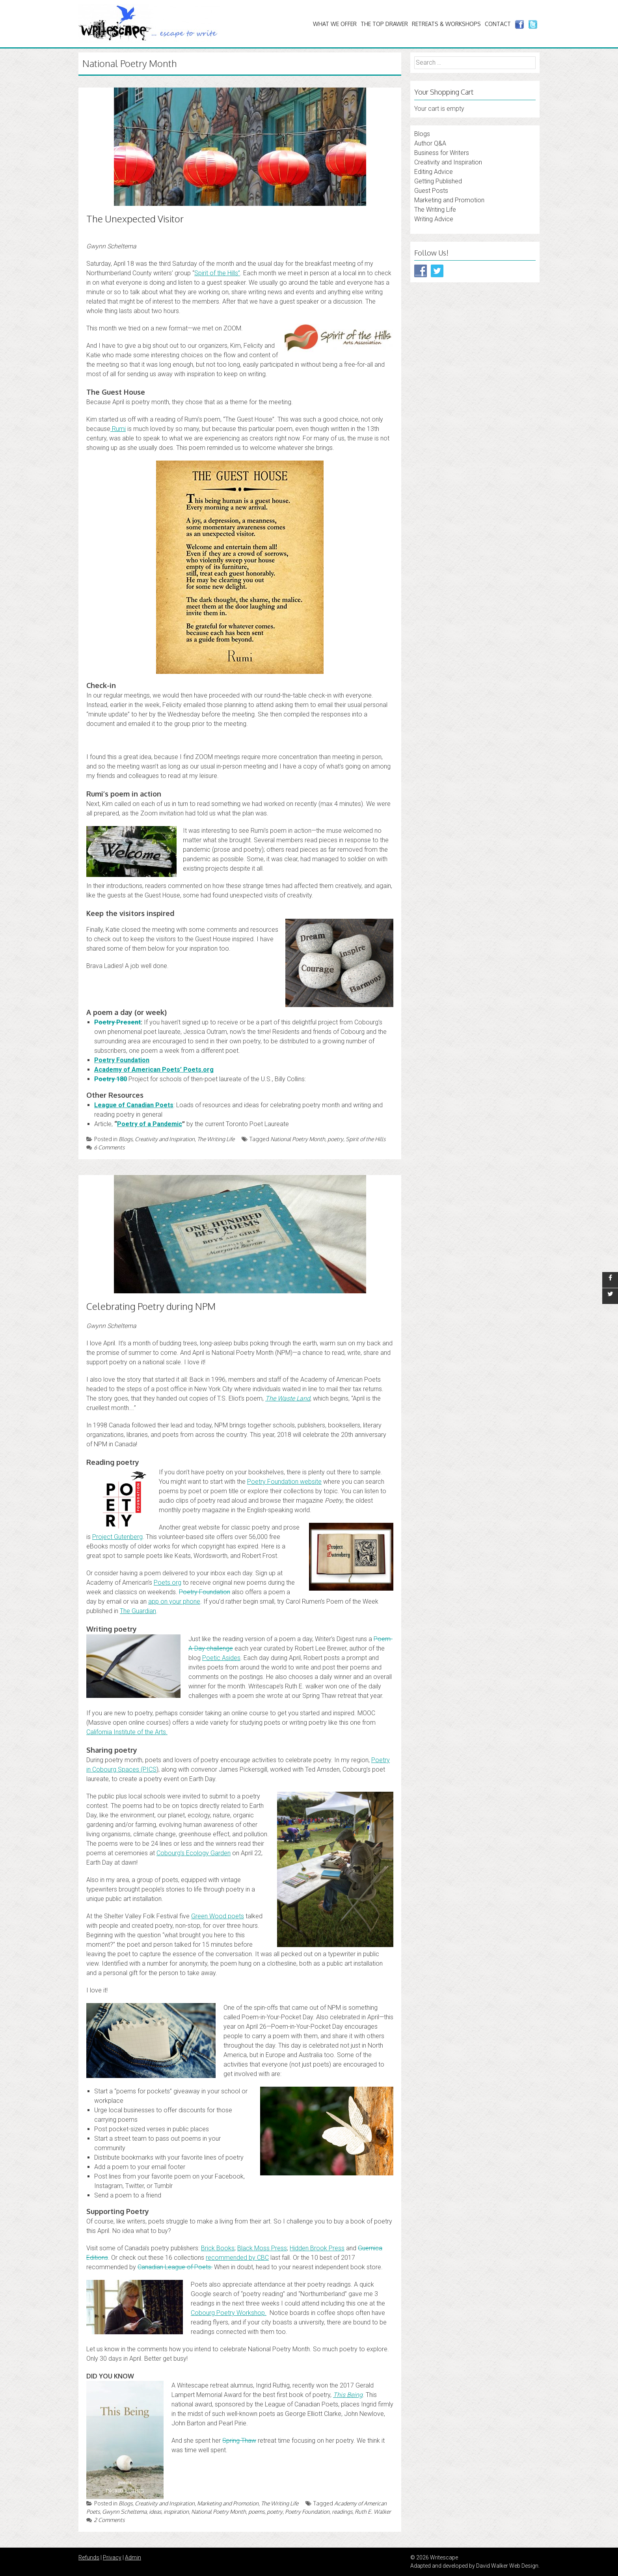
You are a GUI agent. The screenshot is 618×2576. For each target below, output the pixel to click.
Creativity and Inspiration (165, 1139)
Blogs (125, 1139)
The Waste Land (287, 1398)
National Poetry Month (297, 1139)
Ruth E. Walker (373, 2511)
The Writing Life (216, 1139)
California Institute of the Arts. (127, 1732)
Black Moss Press (262, 2248)
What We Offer (335, 24)
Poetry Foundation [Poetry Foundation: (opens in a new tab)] (121, 1060)
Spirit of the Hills (365, 1139)
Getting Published (438, 181)
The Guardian (138, 1611)
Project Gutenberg (117, 1537)
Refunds (88, 2557)
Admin (133, 2557)
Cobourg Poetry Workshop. (228, 2313)
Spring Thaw (239, 2440)
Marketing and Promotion (228, 2503)
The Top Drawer (384, 24)
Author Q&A (430, 143)
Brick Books (218, 2248)
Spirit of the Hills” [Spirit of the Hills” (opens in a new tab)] (217, 273)
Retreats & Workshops (446, 24)
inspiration (176, 2511)
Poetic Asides (221, 1658)
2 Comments (105, 2519)
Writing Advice (433, 219)
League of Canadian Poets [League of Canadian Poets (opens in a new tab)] (133, 1105)
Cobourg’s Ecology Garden (193, 1853)
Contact (498, 24)
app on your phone (174, 1601)
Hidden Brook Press (317, 2248)
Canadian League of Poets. (175, 2267)
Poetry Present (117, 1022)
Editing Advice (433, 171)
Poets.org (167, 1582)
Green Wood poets (217, 1916)
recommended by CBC (237, 2257)
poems (256, 2511)
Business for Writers (441, 153)
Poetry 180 (110, 1079)
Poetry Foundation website (284, 1481)
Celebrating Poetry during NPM (151, 1306)
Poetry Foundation (204, 1592)
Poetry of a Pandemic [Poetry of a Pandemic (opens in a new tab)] (149, 1124)
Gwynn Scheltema (124, 2511)
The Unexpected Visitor (135, 219)
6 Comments (105, 1147)
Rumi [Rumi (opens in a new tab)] (118, 429)
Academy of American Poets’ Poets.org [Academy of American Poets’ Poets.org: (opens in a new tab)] (154, 1069)
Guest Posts (431, 190)
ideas (155, 2511)
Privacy (112, 2557)
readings (342, 2511)
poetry (335, 1139)
